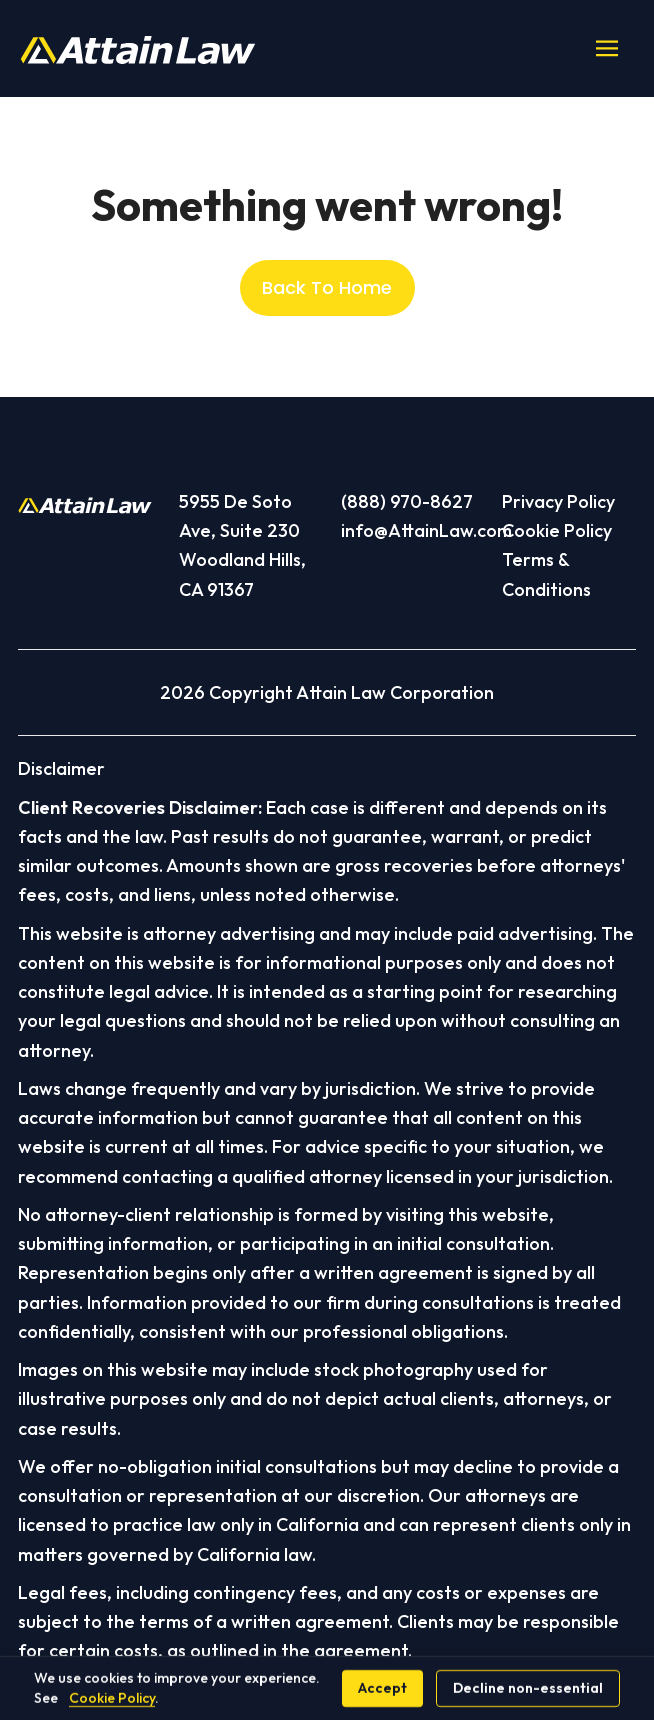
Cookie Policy (557, 530)
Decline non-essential (528, 1688)
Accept (382, 1688)
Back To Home (327, 287)
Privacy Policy (558, 501)
